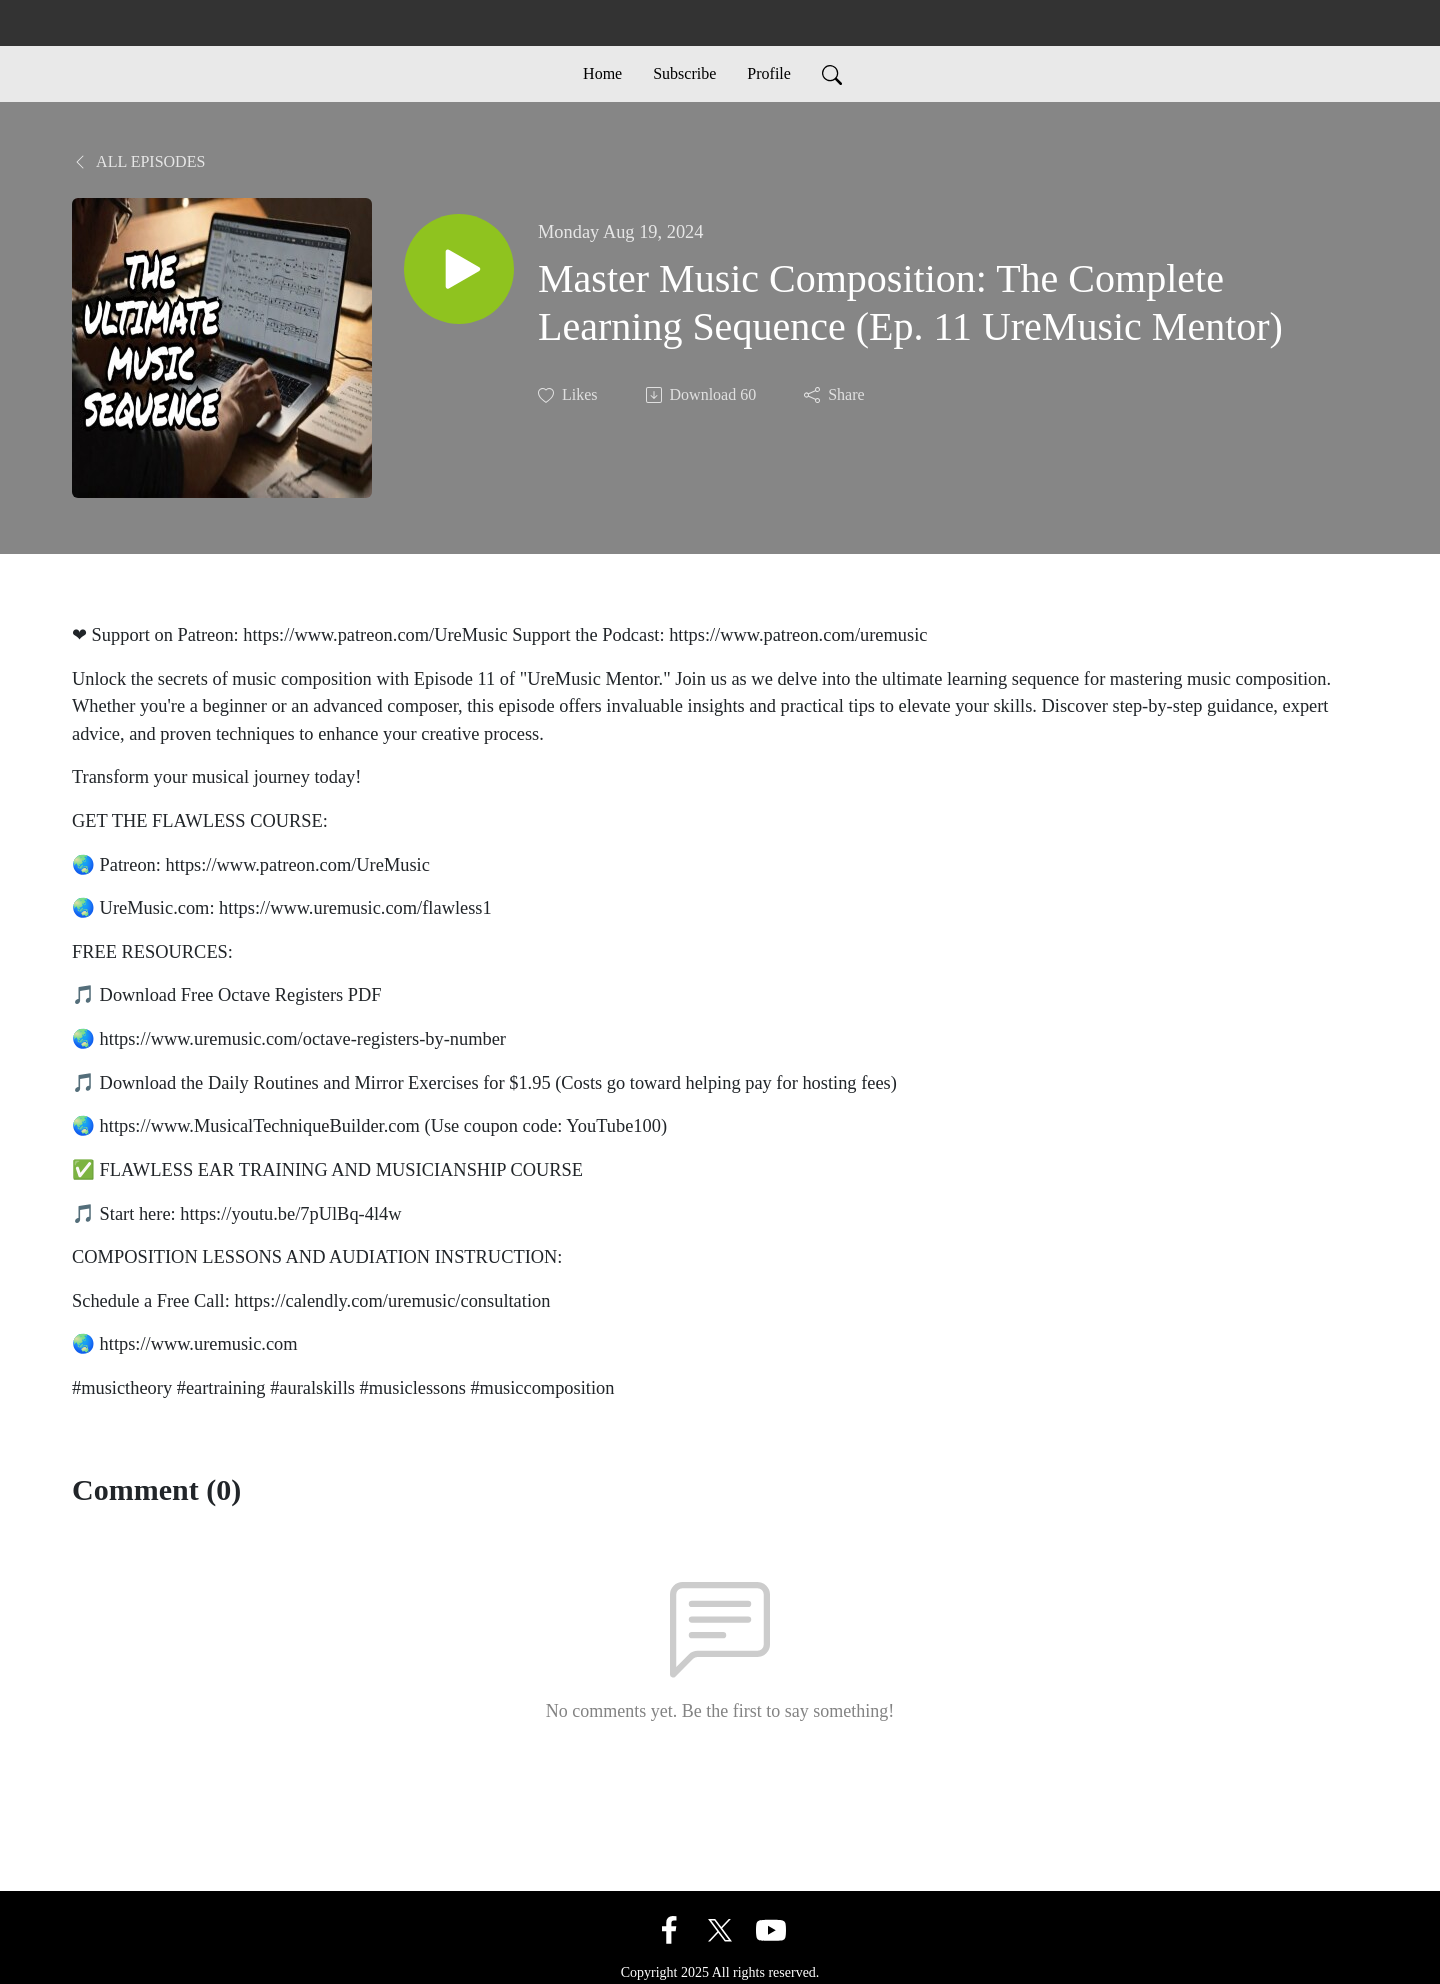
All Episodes (138, 161)
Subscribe (684, 73)
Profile (769, 73)
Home (602, 73)
